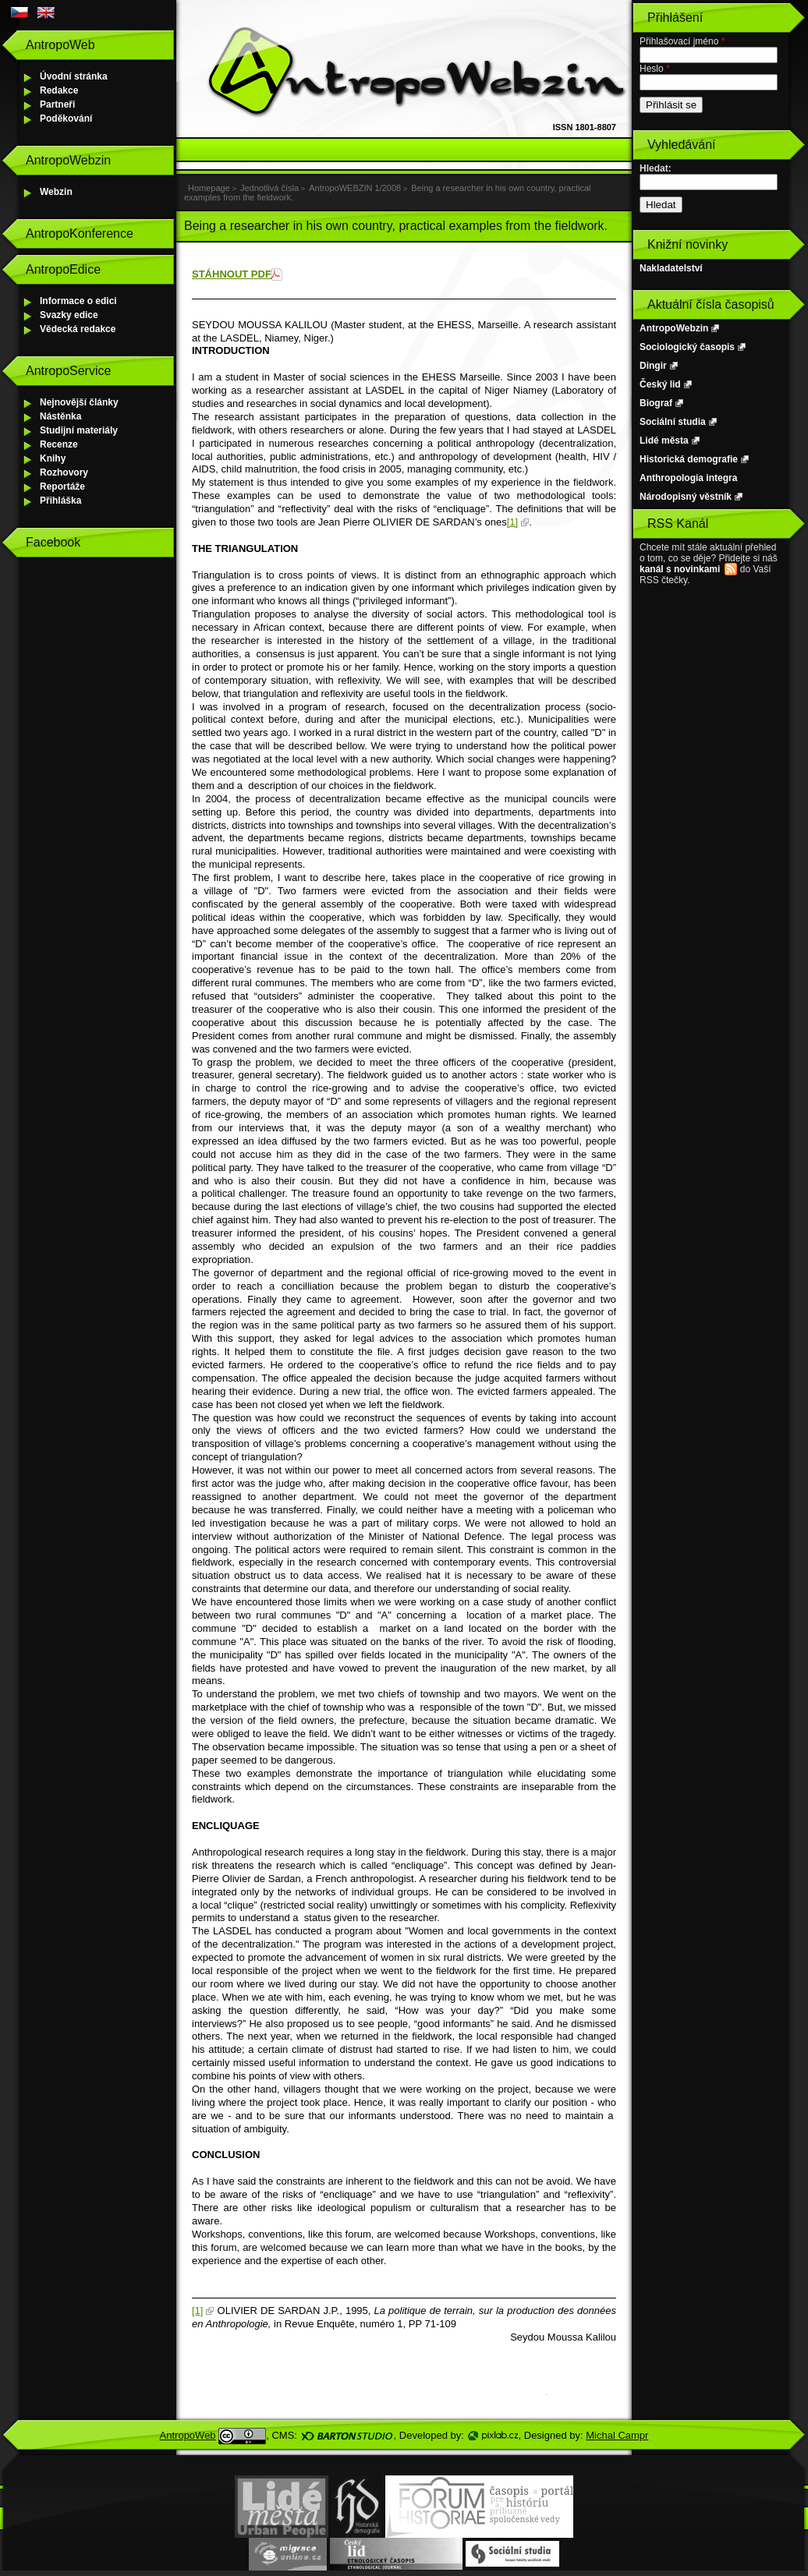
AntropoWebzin (674, 328)
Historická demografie (689, 459)
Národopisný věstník (686, 496)
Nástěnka (60, 416)
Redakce (59, 90)
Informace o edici (78, 300)
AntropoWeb (188, 2435)
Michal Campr (617, 2435)
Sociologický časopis (687, 346)
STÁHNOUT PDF (231, 274)
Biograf (656, 403)
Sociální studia (673, 421)
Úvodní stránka (74, 76)
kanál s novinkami (680, 569)
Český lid (660, 384)
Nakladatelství (671, 268)
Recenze (59, 444)
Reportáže (62, 486)
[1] (512, 522)
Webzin (56, 191)
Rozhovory (64, 472)
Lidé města (664, 440)
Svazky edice (69, 315)
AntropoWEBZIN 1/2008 (355, 188)
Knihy (53, 458)
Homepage (209, 188)
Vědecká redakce (77, 329)
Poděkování (66, 118)
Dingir (653, 365)
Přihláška (60, 500)
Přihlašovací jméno (682, 41)
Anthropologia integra (688, 477)
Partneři (57, 104)
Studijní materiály (79, 430)
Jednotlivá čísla (269, 188)
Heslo (655, 68)
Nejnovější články (79, 402)
